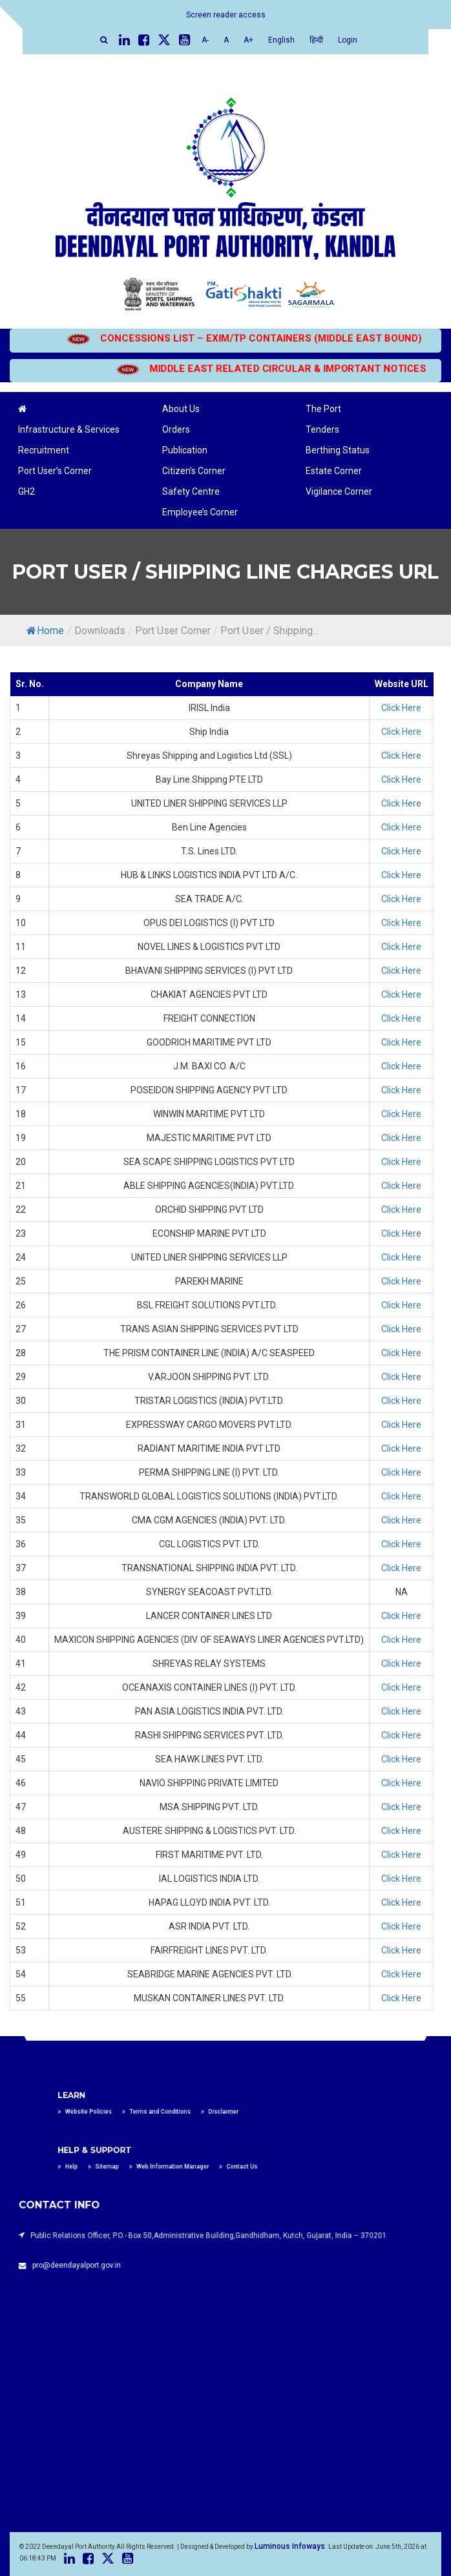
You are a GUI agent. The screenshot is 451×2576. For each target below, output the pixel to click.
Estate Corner (334, 471)
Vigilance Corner (339, 491)
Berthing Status (338, 450)
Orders (176, 429)
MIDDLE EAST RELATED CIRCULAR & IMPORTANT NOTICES (247, 369)
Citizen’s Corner (194, 471)
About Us (181, 409)
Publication (184, 450)
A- (205, 40)
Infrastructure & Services (69, 429)
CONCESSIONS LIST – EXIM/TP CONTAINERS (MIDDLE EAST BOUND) (257, 338)
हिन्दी (316, 40)
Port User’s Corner (55, 471)
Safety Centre (191, 491)
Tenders (322, 429)
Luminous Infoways (290, 2546)
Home (45, 630)
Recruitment (43, 450)
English (281, 40)
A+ (248, 40)
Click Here (401, 708)
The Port (323, 409)
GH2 (26, 491)
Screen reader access (226, 14)
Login (347, 40)
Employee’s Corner (200, 512)
